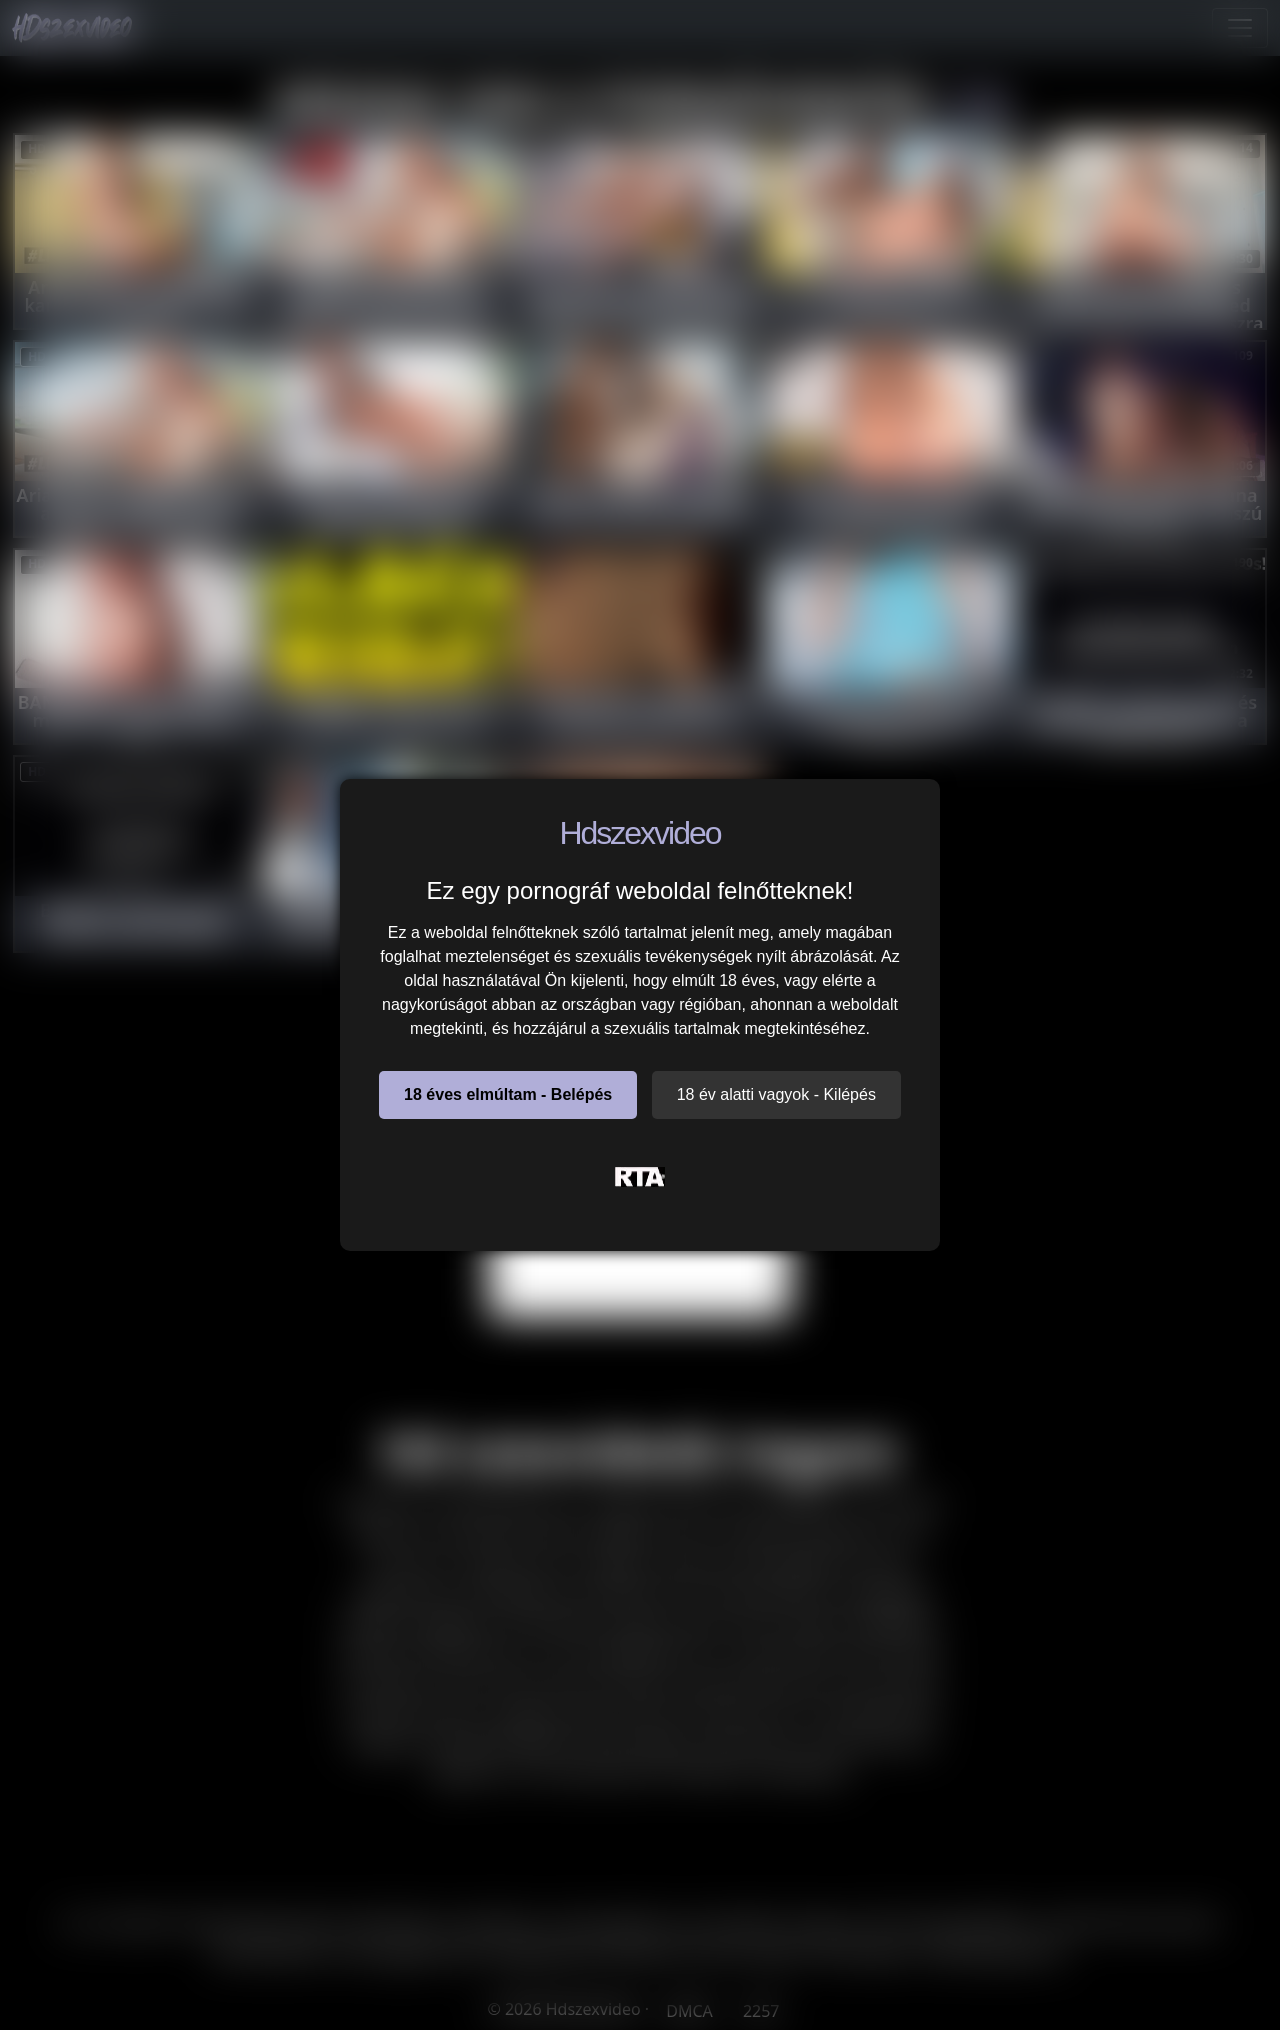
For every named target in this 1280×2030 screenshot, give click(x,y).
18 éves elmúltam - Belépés (508, 1094)
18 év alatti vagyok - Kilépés (776, 1094)
